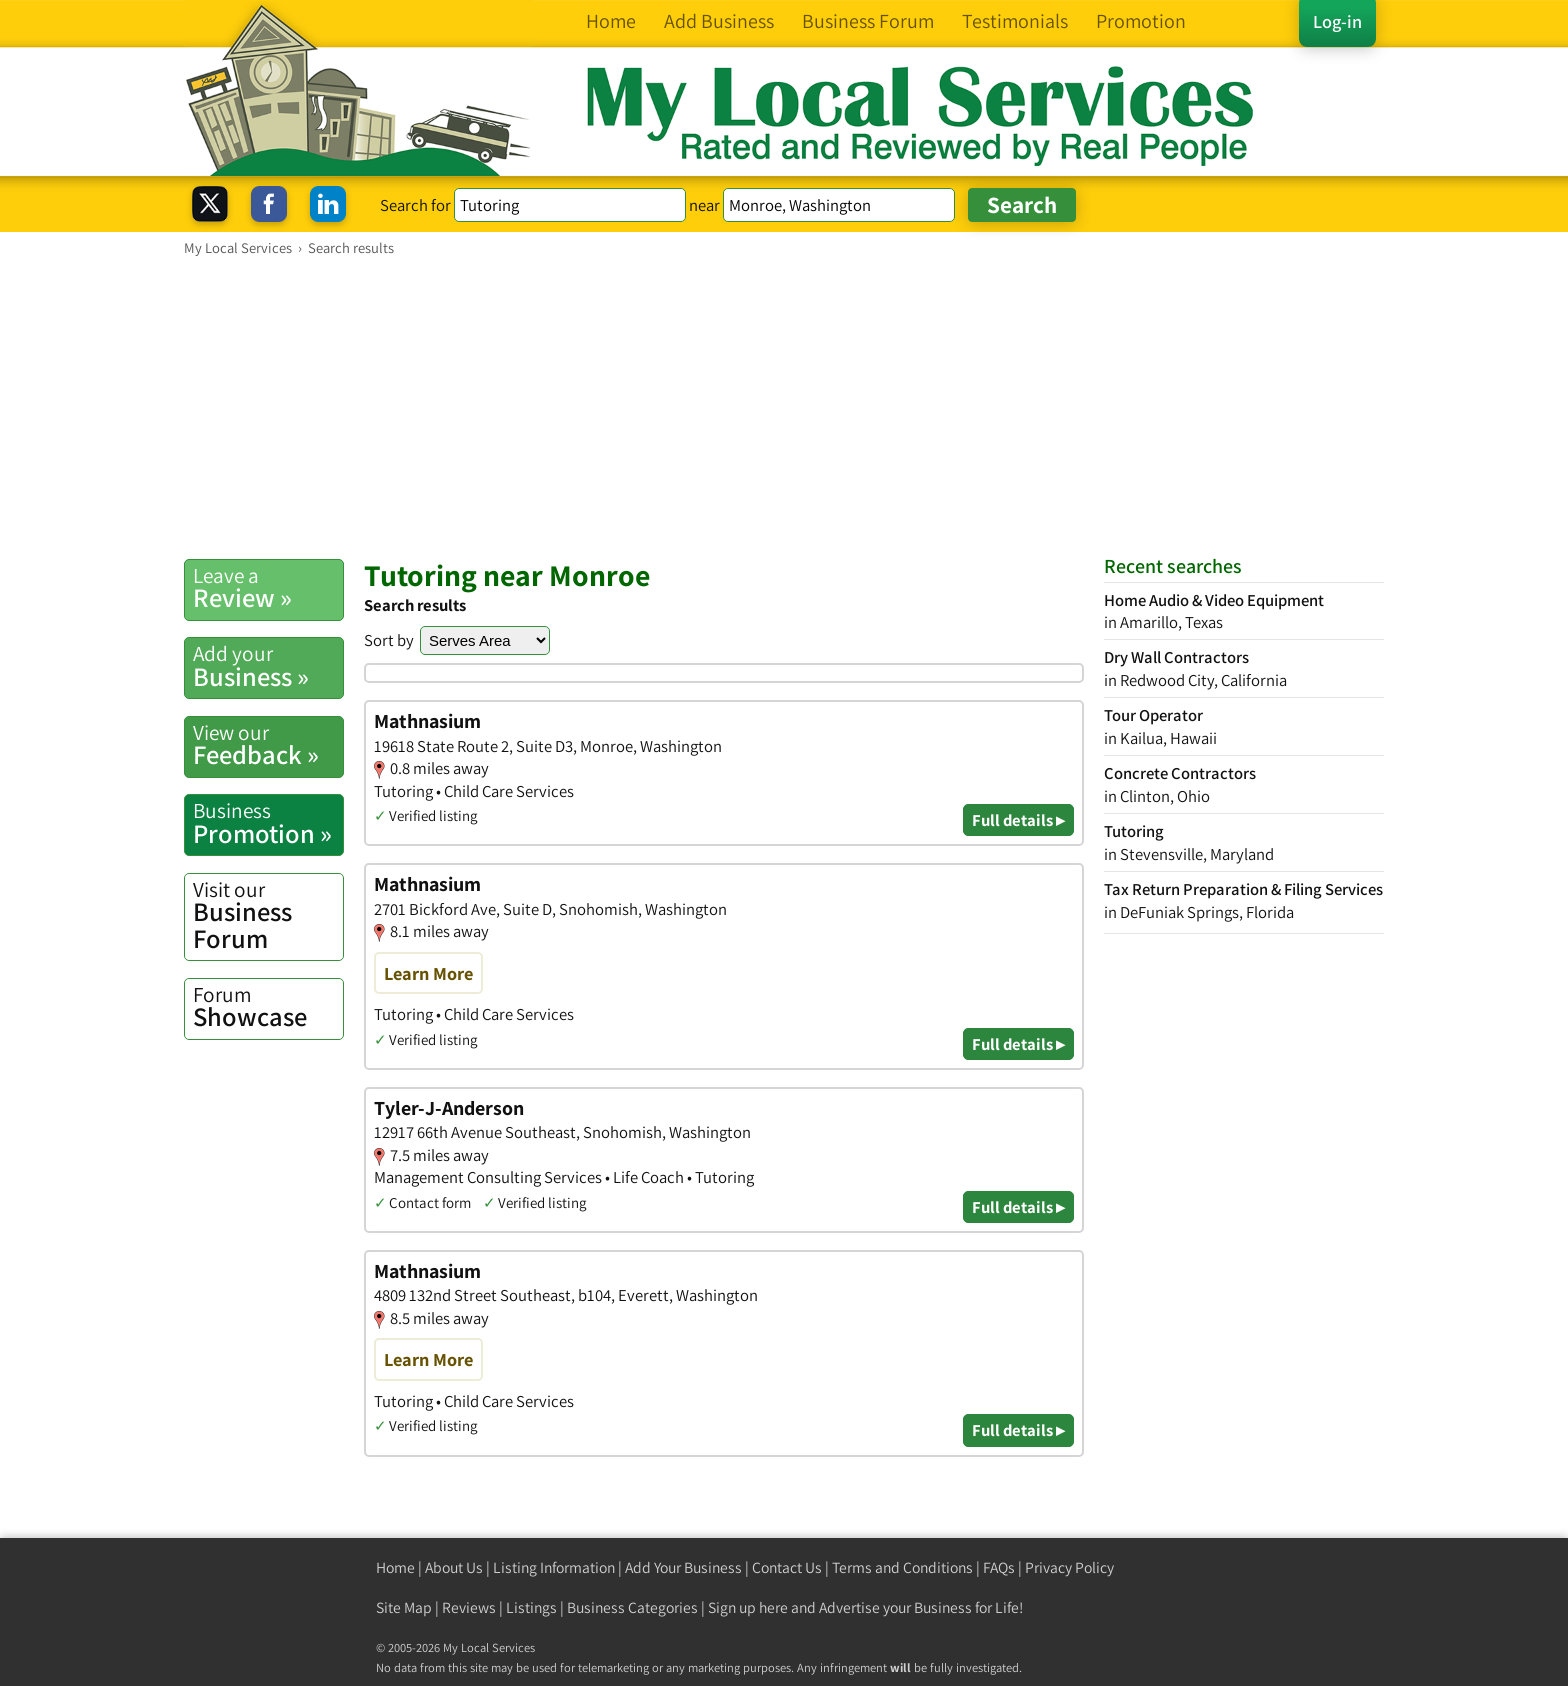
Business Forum (268, 915)
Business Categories (632, 1607)
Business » (268, 666)
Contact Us (787, 1567)
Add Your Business (683, 1567)
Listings (531, 1607)
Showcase (268, 1007)
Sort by (389, 640)
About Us (454, 1567)
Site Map (404, 1607)
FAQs (999, 1567)
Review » (268, 588)
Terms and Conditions (902, 1567)
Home (395, 1567)
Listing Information (554, 1567)
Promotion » (268, 823)
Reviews (469, 1607)
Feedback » (268, 745)
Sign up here (748, 1607)
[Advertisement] (784, 407)
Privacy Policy (1069, 1567)
